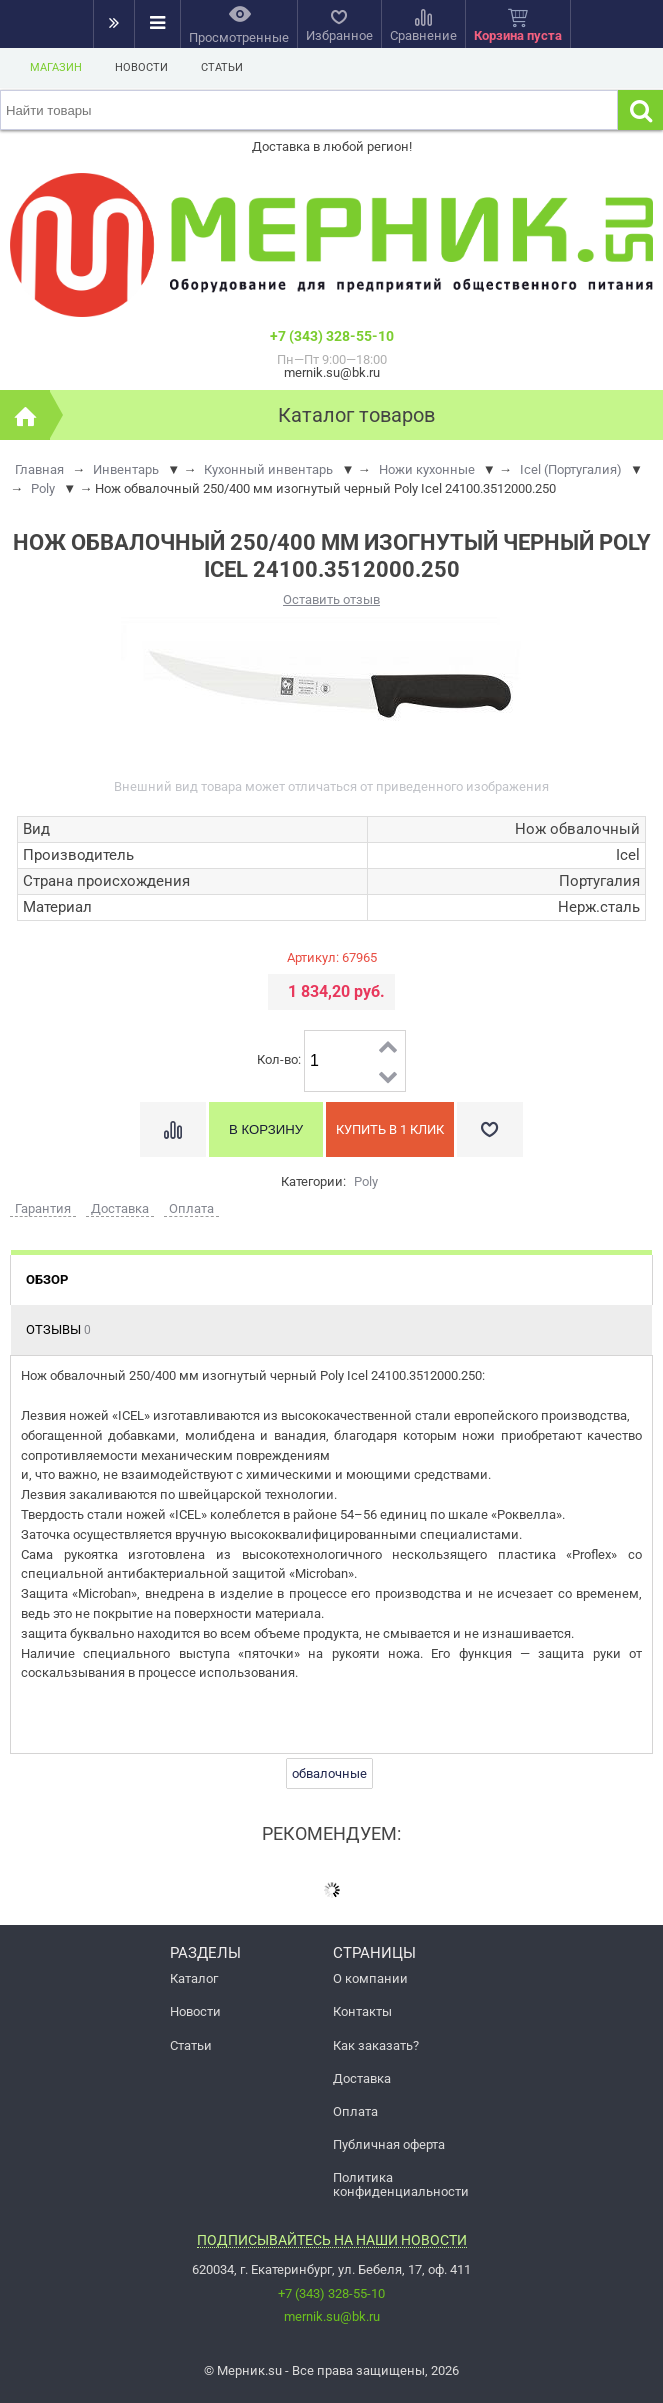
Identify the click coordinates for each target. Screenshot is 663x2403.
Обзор (47, 1279)
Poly (366, 1181)
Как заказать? (376, 2045)
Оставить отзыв (331, 599)
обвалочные (329, 1773)
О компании (370, 1978)
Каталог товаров (356, 415)
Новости (141, 67)
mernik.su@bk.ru (332, 2316)
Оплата (355, 2111)
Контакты (362, 2011)
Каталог (194, 1978)
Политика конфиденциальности (401, 2184)
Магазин (56, 67)
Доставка (362, 2078)
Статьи (222, 67)
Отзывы (58, 1329)
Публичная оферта (389, 2144)
